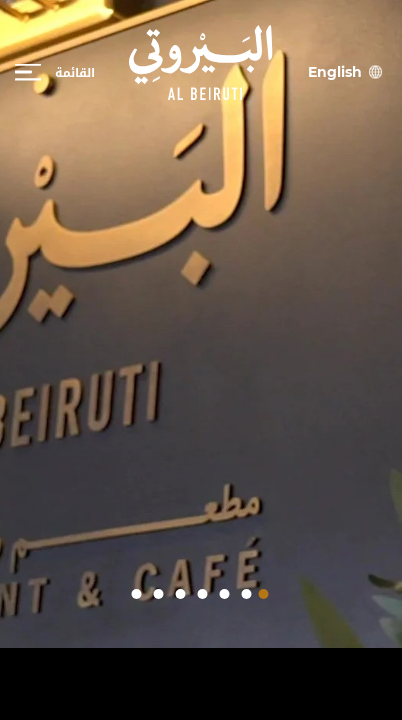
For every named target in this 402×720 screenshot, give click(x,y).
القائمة (75, 72)
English (335, 71)
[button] (264, 594)
